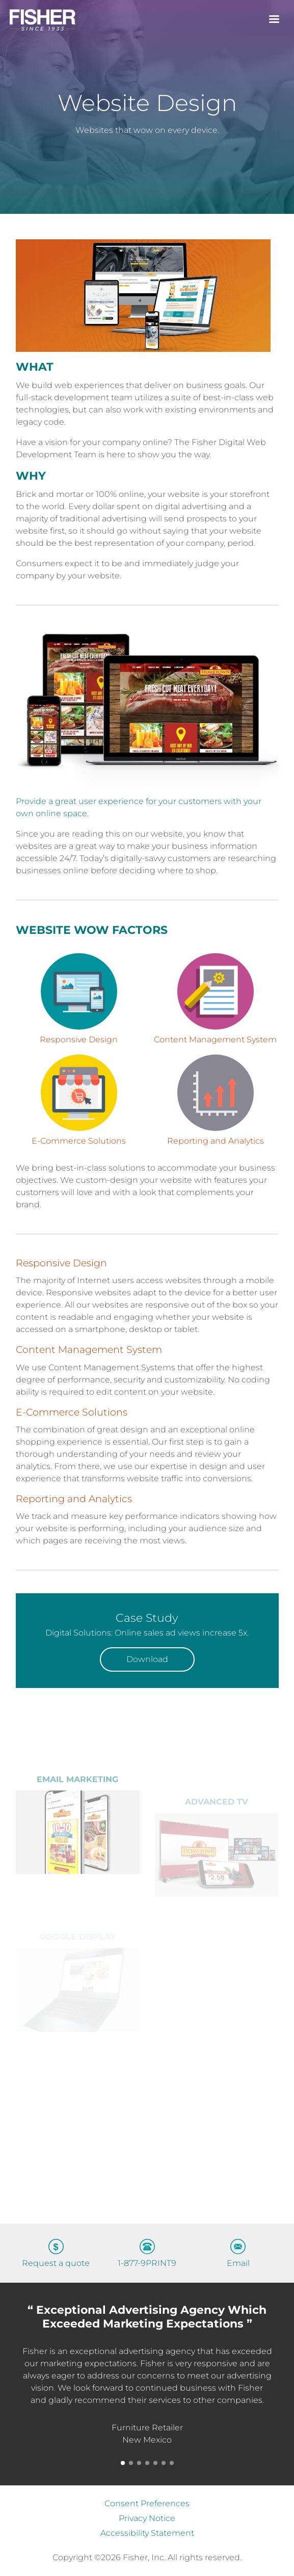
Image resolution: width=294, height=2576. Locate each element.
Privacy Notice (147, 2518)
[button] (123, 2463)
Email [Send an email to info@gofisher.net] (238, 2263)
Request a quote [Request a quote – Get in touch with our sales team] (56, 2263)
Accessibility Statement (147, 2533)
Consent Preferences (147, 2503)
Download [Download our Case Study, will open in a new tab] (147, 1659)
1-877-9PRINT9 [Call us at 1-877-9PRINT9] (147, 2263)
